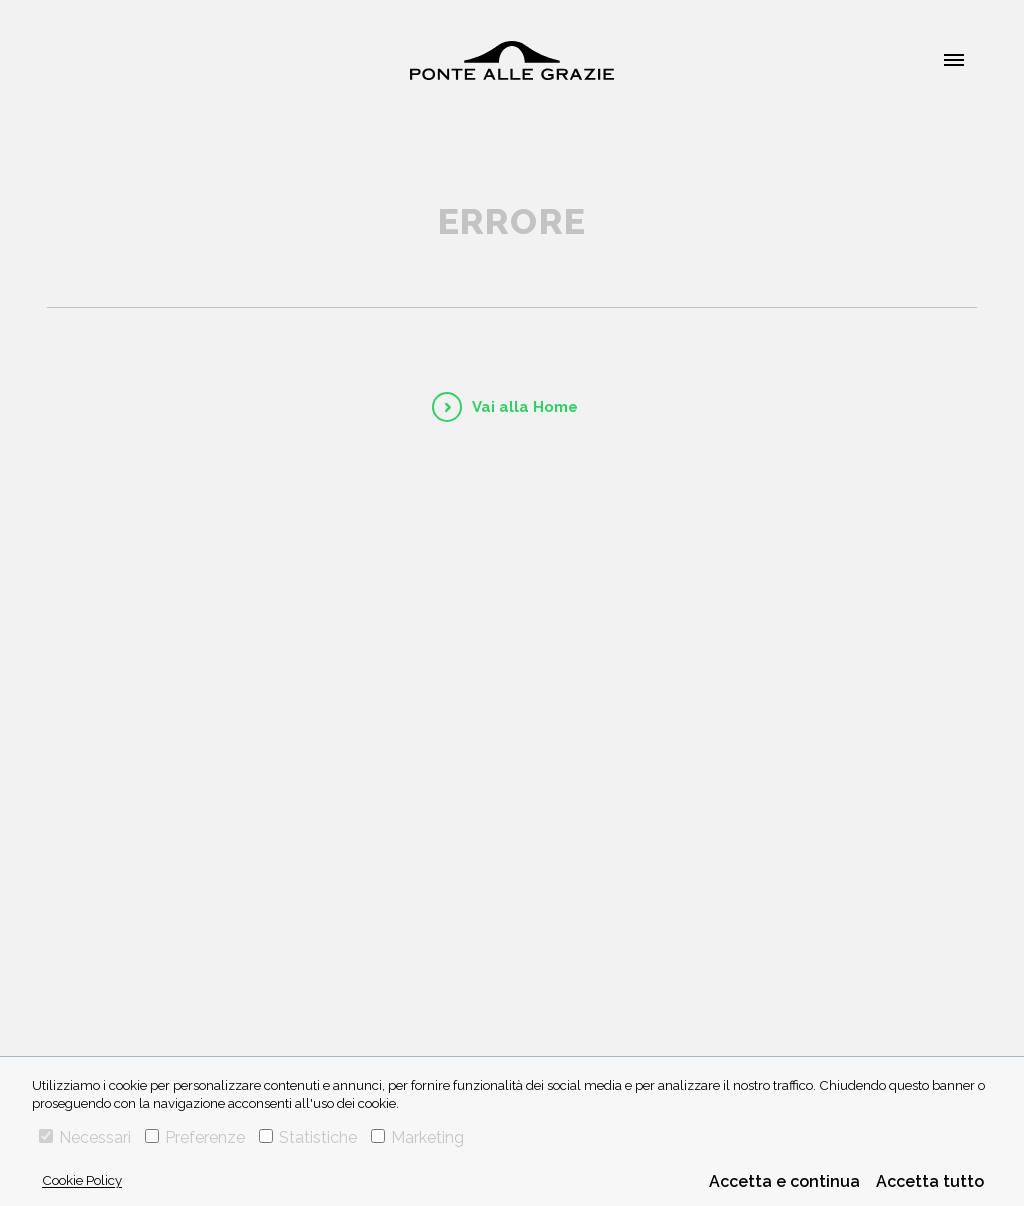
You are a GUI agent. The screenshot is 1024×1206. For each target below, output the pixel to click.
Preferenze (195, 1137)
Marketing (417, 1137)
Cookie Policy (82, 1180)
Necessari (85, 1137)
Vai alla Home (525, 407)
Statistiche (308, 1137)
